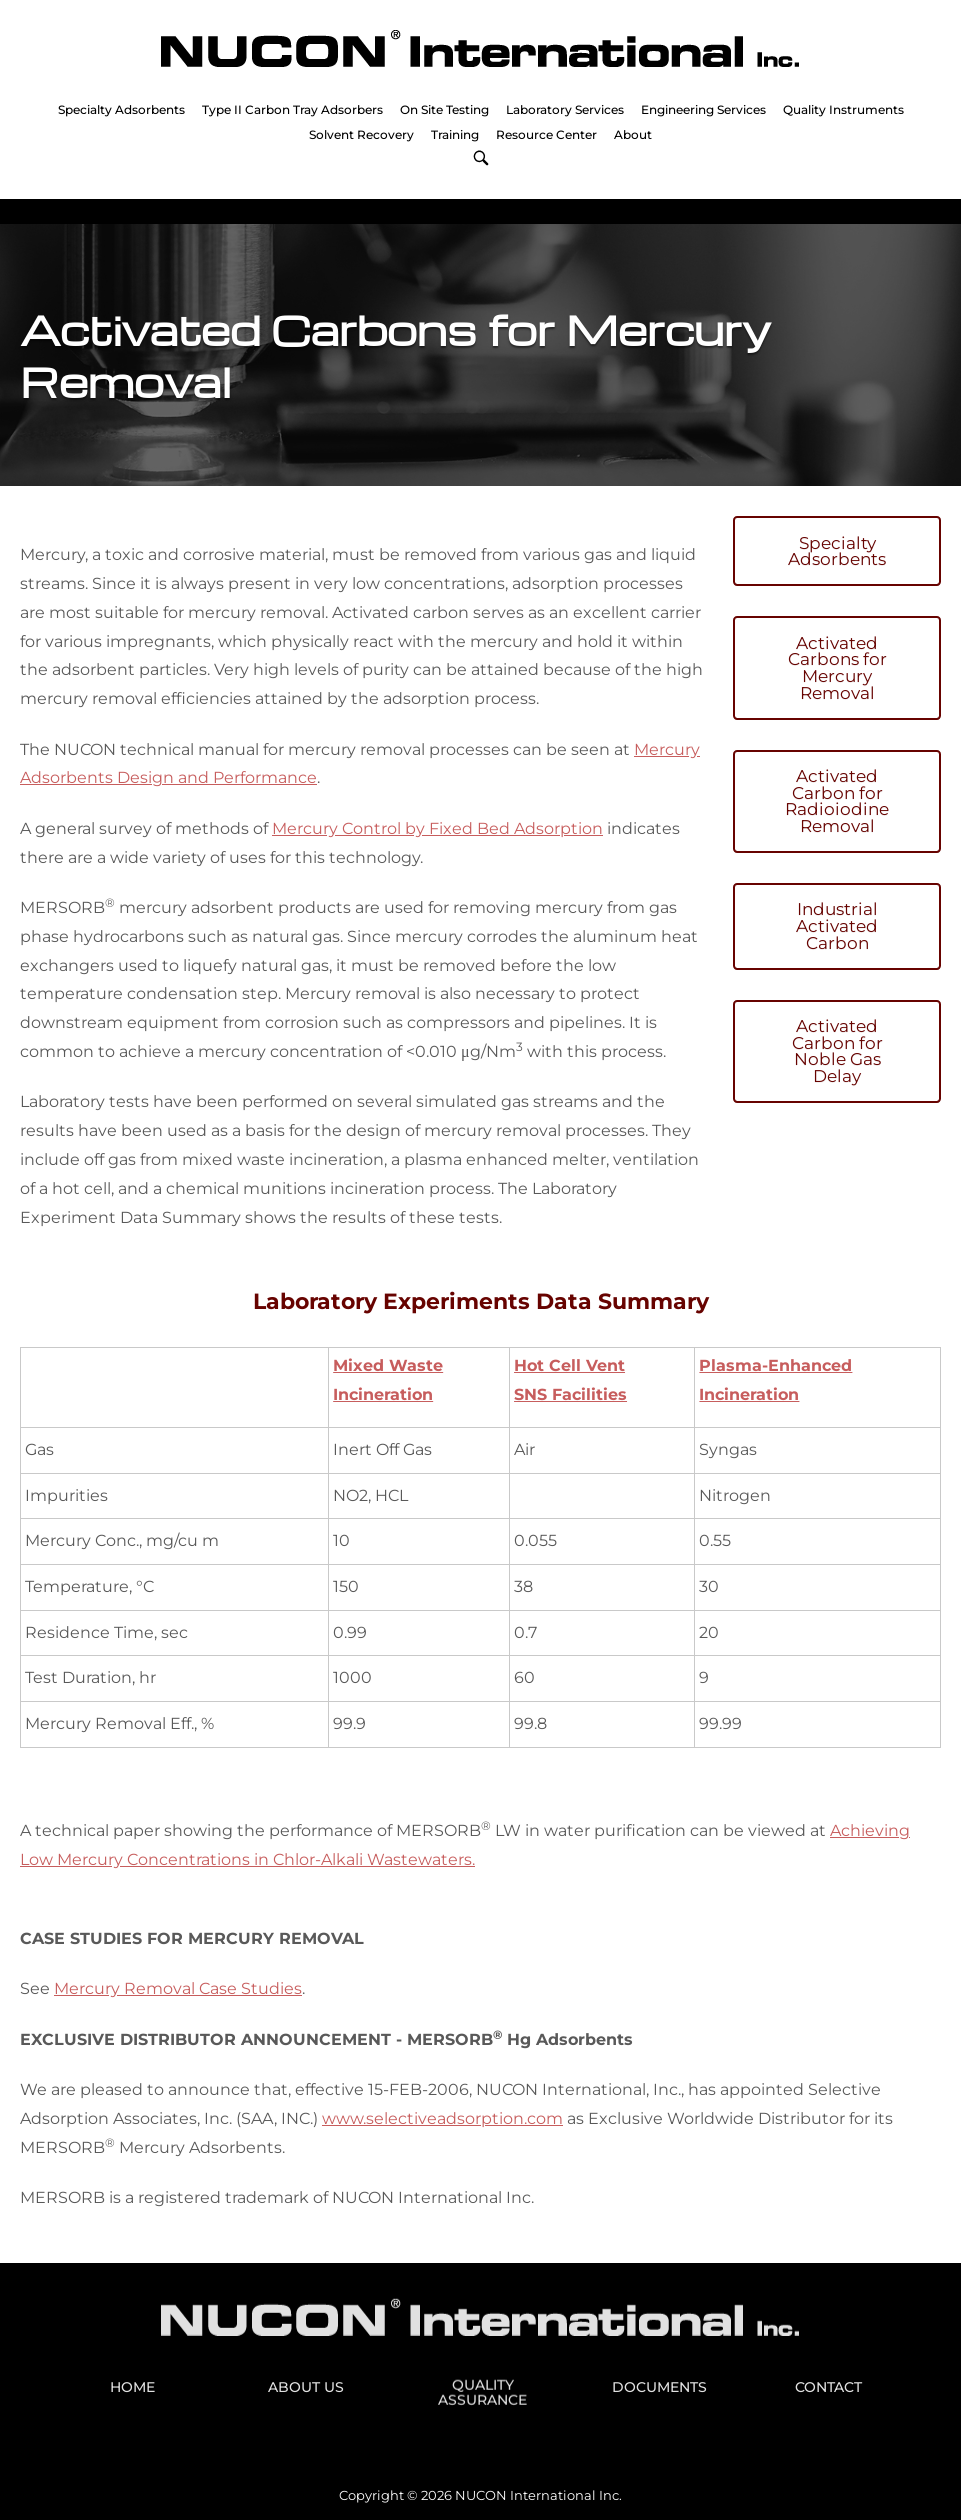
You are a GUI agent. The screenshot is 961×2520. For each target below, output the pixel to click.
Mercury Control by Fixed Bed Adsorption (437, 828)
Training (455, 134)
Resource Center (546, 134)
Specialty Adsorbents (121, 109)
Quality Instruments (843, 109)
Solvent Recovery (361, 134)
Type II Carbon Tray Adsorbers (292, 109)
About (633, 134)
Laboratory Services (565, 109)
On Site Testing (444, 109)
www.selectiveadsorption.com (442, 2118)
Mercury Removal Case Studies (178, 1988)
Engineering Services (703, 109)
